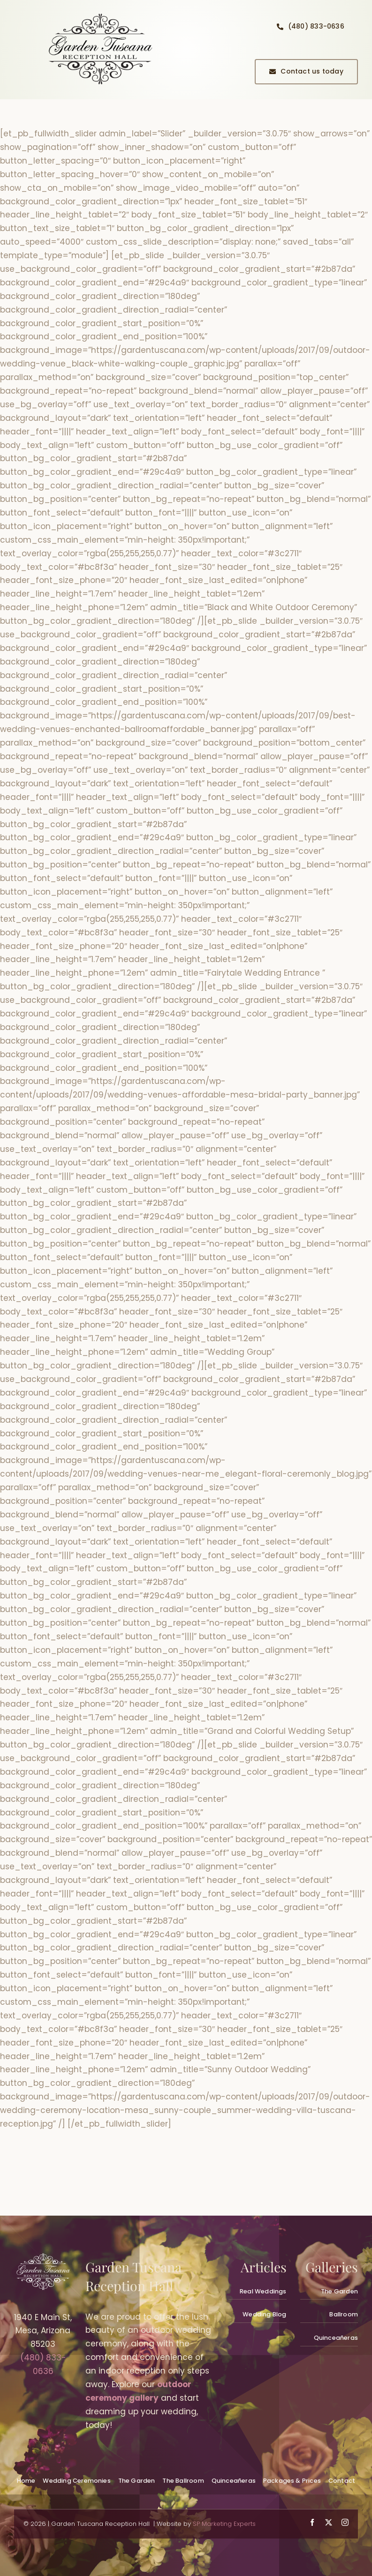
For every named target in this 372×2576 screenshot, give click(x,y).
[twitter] (328, 2522)
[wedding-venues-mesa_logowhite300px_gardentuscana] (43, 2256)
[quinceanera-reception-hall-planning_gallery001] (100, 13)
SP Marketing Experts (224, 2523)
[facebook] (312, 2522)
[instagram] (345, 2522)
